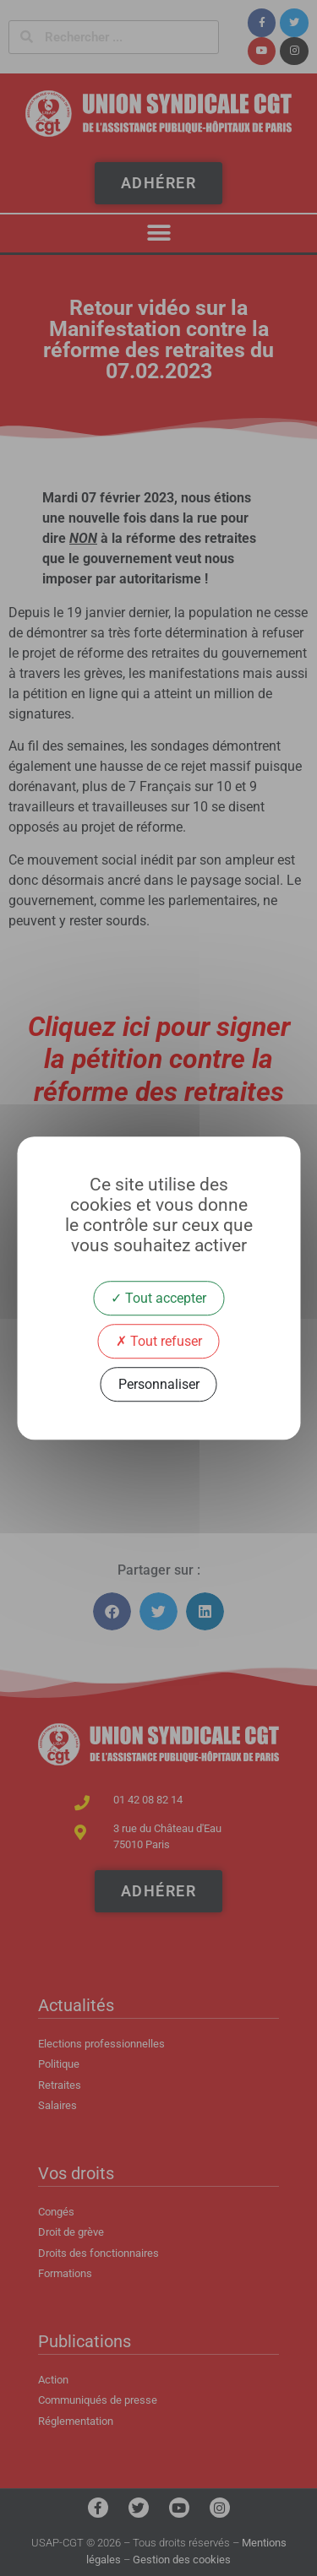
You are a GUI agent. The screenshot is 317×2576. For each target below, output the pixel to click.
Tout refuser (159, 1341)
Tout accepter (158, 1298)
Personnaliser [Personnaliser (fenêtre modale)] (158, 1384)
